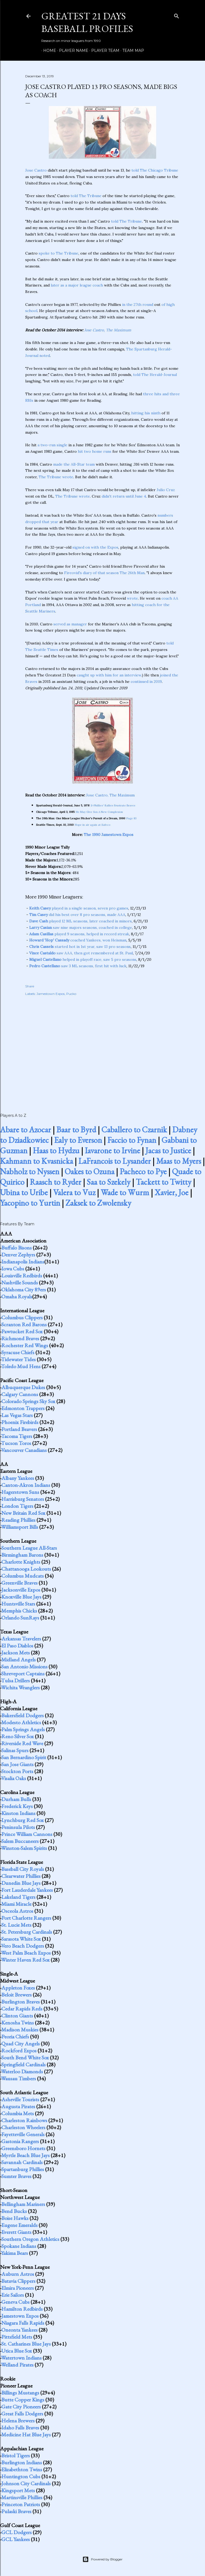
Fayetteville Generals (23, 2134)
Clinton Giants (17, 2015)
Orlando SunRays (20, 1617)
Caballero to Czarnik (134, 1129)
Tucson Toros (16, 1443)
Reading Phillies (18, 1519)
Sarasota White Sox (21, 1938)
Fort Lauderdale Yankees (27, 1889)
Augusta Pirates (18, 2106)
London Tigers (17, 1505)
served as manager (70, 624)
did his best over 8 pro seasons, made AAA (77, 914)
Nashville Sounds (19, 1282)
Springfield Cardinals (23, 2064)
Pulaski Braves (16, 2511)
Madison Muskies (19, 2029)
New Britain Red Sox (23, 1512)
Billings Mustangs (20, 2392)
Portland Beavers (19, 1429)
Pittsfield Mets (16, 2336)
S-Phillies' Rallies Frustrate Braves (113, 805)
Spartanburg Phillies (22, 2169)
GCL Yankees (15, 2539)
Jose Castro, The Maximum (107, 330)
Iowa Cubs (12, 1268)
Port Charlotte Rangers (26, 1917)
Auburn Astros (17, 2273)
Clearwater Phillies (21, 1875)
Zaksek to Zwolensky (98, 1203)
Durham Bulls (16, 1799)
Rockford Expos (18, 2050)
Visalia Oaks (13, 1778)
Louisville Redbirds (21, 1275)
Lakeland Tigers (18, 1896)
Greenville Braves (19, 1582)
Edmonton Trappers (23, 1408)
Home (47, 50)
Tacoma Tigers (16, 1436)
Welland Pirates (17, 2364)
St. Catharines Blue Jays (26, 2343)
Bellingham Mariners (23, 2204)
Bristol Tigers (15, 2455)
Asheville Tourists (20, 2099)
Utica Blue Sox (16, 2350)
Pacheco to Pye (143, 1171)
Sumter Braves (16, 2176)
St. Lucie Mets (16, 1924)
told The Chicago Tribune (154, 170)
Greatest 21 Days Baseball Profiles (87, 22)
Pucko (71, 994)
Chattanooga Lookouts (26, 1568)
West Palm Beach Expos (26, 1952)
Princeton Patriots (20, 2504)
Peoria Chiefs (15, 2036)
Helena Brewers (18, 2420)
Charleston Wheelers (23, 2127)
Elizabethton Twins (21, 2469)
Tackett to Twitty (163, 1182)
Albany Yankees (17, 1477)
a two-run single (52, 445)
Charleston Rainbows (24, 2120)
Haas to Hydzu (56, 1150)
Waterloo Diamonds (22, 2071)
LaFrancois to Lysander (114, 1161)
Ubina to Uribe (24, 1192)
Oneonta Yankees (19, 2329)
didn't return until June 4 (124, 496)
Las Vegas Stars (17, 1415)
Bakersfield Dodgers (22, 1715)
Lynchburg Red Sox (22, 1820)
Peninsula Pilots (18, 1827)
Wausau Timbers (18, 2078)
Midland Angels (18, 1659)
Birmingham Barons (22, 1554)
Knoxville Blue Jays (21, 1596)
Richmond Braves (20, 1338)
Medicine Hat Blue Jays (26, 2434)
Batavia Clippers (18, 2280)
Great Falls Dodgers (22, 2413)
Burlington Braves (20, 2001)
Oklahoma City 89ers (23, 1289)
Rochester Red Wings (24, 1345)
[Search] (176, 15)
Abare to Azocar (25, 1129)
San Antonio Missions (24, 1666)
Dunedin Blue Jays (21, 1882)
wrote (132, 598)
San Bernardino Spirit (23, 1757)
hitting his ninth (145, 413)
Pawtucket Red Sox (22, 1331)
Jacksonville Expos (20, 1589)
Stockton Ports (17, 1771)
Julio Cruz (166, 489)
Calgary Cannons (19, 1394)
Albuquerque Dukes (23, 1387)
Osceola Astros (17, 1910)
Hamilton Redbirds (22, 2308)
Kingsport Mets (18, 2490)
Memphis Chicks (19, 1610)
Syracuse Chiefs (17, 1352)
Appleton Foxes (18, 1987)
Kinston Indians (18, 1813)
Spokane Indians (18, 2245)
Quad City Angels (20, 2043)
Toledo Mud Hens (21, 1366)
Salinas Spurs (14, 1750)
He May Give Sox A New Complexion (99, 812)
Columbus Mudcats (22, 1575)
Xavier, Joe (171, 1192)
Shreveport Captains (23, 1673)
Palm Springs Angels (23, 1729)
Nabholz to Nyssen (29, 1171)
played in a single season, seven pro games (78, 908)
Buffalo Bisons (16, 1247)
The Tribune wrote (56, 476)
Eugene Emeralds (19, 2225)
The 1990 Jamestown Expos (108, 834)
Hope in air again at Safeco (92, 825)
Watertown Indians (21, 2357)
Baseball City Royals (22, 1868)
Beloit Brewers (16, 1994)
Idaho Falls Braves (20, 2427)
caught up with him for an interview (109, 675)
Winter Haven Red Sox (25, 1959)
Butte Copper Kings (22, 2399)
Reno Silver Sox (17, 1736)
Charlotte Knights (20, 1561)
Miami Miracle (16, 1903)
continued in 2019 (146, 681)
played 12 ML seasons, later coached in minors (80, 921)
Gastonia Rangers (20, 2141)
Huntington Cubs (20, 2476)
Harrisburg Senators (22, 1498)
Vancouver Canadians (24, 1450)
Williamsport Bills (19, 1526)
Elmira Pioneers (17, 2287)
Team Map (131, 50)
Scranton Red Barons (24, 1324)
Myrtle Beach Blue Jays (25, 2155)
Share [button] (29, 986)
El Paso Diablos (17, 1645)
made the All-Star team (74, 464)
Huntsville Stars (18, 1603)
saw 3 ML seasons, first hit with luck (77, 965)
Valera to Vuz (74, 1192)
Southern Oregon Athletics (30, 2239)
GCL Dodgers (16, 2532)
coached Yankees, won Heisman (77, 940)
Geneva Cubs (15, 2301)
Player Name (71, 50)
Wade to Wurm (125, 1192)
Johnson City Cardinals (26, 2483)
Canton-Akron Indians (25, 1484)
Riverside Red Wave (22, 1743)
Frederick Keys (17, 1806)
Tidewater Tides (18, 1359)
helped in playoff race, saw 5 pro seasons (82, 959)
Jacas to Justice (168, 1150)
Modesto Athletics (21, 1722)
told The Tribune (86, 195)
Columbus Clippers (22, 1317)
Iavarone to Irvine (112, 1150)
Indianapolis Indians (22, 1261)
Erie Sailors (12, 2294)
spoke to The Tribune (58, 253)
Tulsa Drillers (15, 1680)
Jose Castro (36, 170)
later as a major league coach (77, 285)
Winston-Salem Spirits (24, 1848)
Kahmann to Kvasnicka (36, 1161)
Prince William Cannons (26, 1834)
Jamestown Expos (50, 994)
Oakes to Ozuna (89, 1171)
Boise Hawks (14, 2218)
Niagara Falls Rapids (22, 2322)
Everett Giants (16, 2232)
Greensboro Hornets (23, 2148)
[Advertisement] (102, 1048)
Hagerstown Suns (20, 1491)
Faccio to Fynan (131, 1140)
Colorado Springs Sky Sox (28, 1401)
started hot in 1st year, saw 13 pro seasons (80, 946)
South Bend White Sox (25, 2057)
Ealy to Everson (78, 1140)
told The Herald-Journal (155, 374)
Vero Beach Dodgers (22, 1945)
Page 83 (131, 818)
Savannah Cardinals (22, 2162)
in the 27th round (137, 304)
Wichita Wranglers (20, 1687)
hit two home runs (94, 451)
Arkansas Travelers (21, 1638)
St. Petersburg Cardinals (26, 1931)
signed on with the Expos (95, 547)
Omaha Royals (16, 1296)
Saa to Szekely (108, 1182)
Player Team (103, 50)
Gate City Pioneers (21, 2406)
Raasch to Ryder (55, 1182)
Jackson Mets (15, 1652)
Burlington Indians (21, 2462)
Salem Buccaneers (20, 1841)
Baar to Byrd (76, 1129)
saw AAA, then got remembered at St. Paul (81, 953)
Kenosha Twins (17, 2022)
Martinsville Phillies (21, 2497)
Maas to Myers (178, 1161)
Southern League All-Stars (29, 1547)
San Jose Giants (17, 1764)
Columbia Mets (17, 2113)
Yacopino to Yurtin (30, 1203)
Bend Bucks (14, 2211)
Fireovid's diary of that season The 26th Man (104, 572)
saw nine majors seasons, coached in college (80, 927)
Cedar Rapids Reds (21, 2008)
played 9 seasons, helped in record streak (79, 934)
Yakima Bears (14, 2252)
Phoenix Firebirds (19, 1422)
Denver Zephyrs (18, 1254)
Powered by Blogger (102, 2559)
